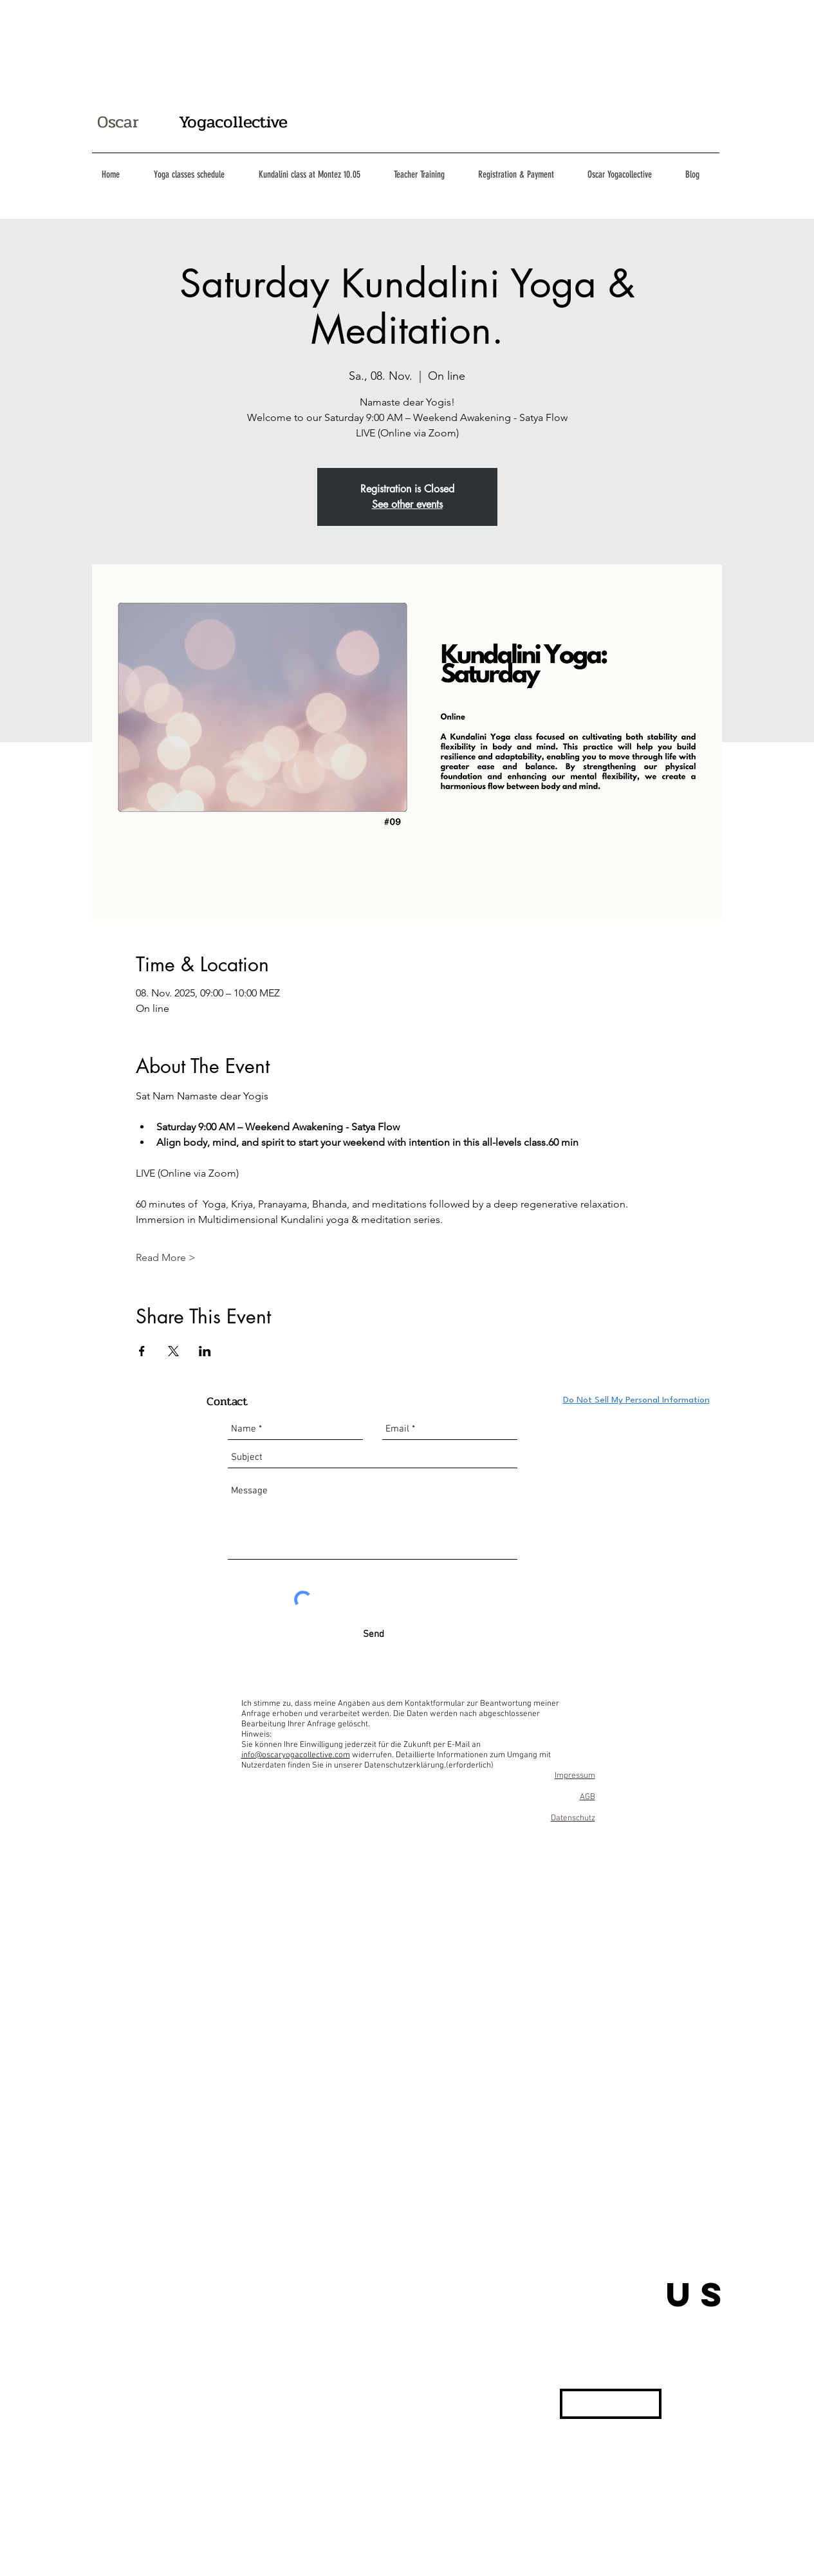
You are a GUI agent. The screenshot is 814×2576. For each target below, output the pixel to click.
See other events (407, 504)
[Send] (374, 1635)
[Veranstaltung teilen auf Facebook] (142, 1351)
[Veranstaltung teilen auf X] (173, 1351)
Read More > (166, 1257)
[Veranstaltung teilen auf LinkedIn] (205, 1351)
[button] (610, 2404)
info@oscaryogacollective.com (295, 1755)
